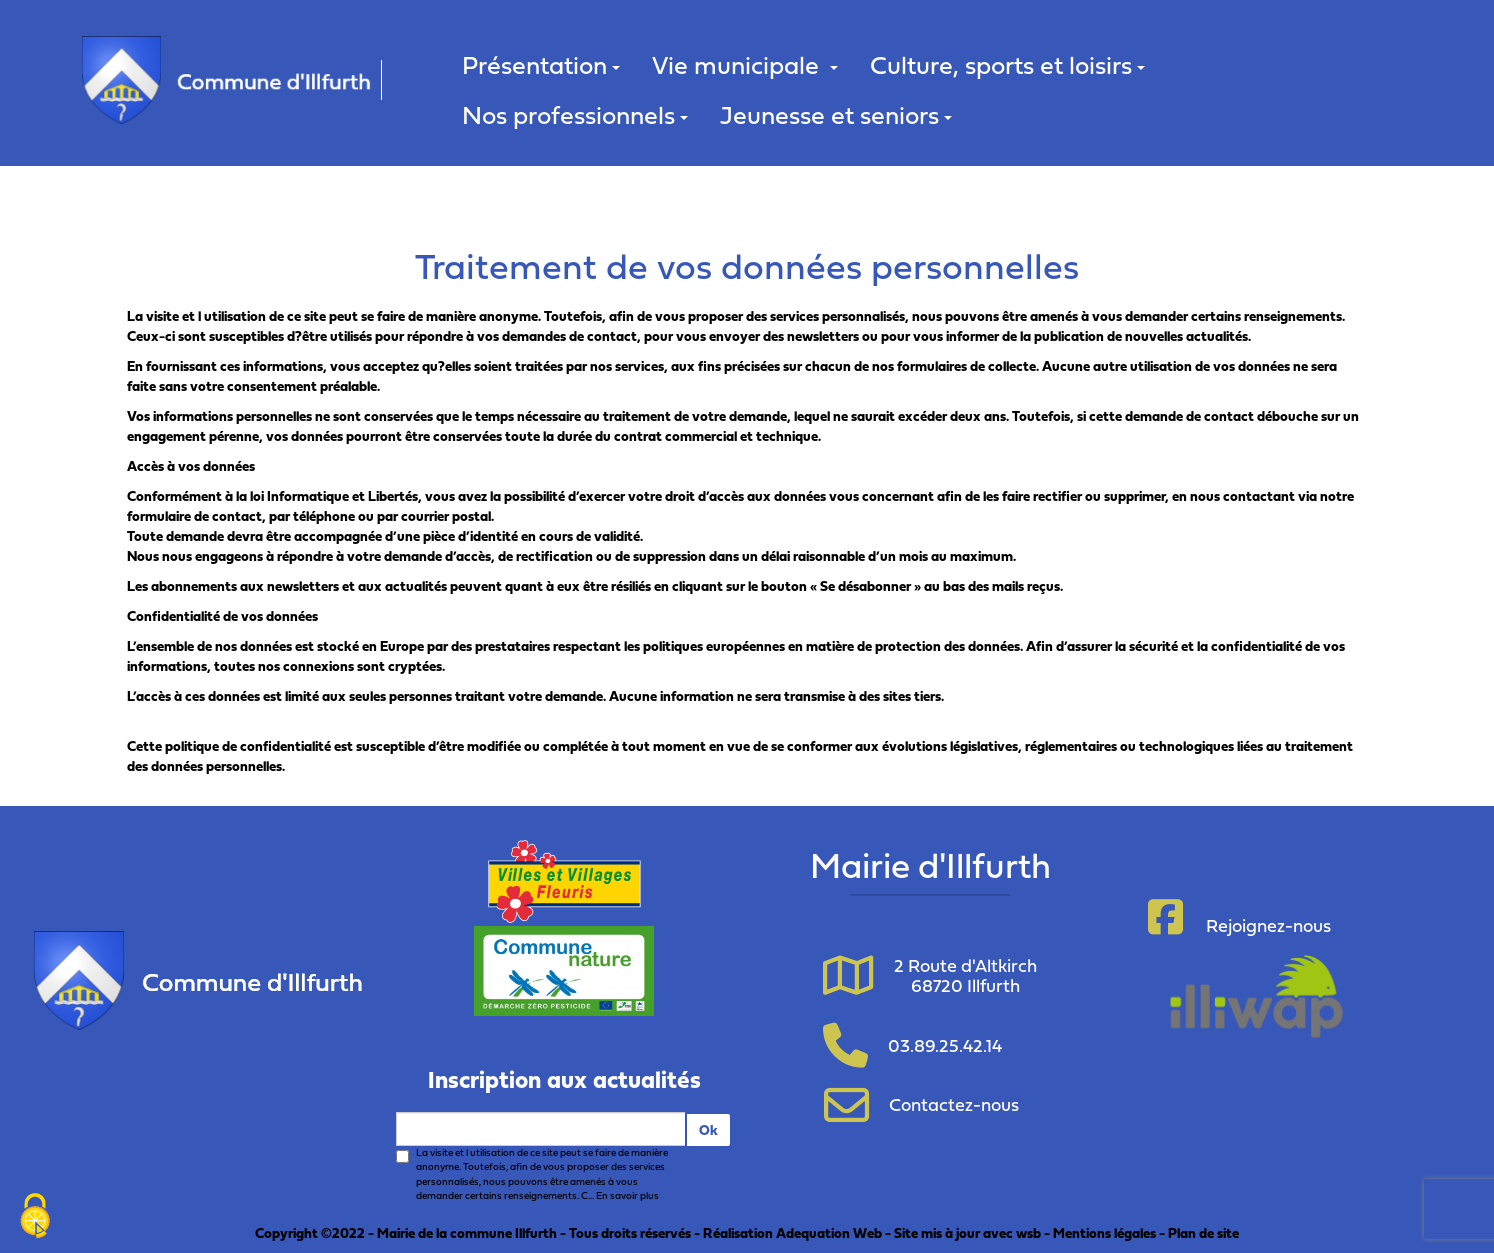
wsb (1028, 1232)
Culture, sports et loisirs (1007, 64)
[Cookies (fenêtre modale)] (35, 1218)
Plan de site (1203, 1232)
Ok (708, 1129)
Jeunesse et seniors (836, 114)
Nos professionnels (575, 114)
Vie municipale (745, 64)
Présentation (541, 64)
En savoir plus (627, 1195)
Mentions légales (1104, 1232)
